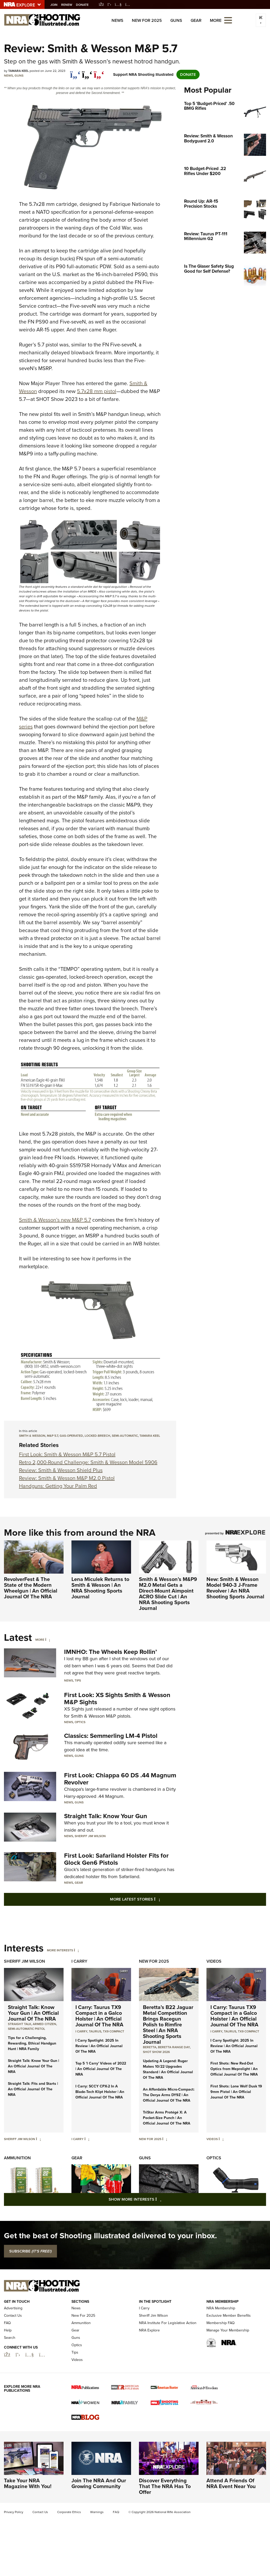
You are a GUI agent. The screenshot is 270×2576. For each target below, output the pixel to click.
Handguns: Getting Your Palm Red (58, 1486)
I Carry (79, 1961)
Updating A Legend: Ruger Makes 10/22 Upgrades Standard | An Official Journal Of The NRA (168, 2069)
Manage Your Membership (227, 2330)
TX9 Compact (113, 2031)
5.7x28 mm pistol (96, 391)
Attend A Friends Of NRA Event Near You (231, 2483)
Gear (196, 20)
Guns (176, 20)
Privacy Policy (13, 2512)
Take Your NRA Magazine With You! (27, 2483)
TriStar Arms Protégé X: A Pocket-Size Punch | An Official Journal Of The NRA (166, 2118)
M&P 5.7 (52, 1435)
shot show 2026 (156, 2052)
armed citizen (44, 2024)
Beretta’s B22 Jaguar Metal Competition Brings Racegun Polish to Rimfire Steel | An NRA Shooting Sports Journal (168, 2024)
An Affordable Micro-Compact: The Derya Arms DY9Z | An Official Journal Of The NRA (169, 2095)
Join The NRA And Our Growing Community (98, 2483)
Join (56, 4)
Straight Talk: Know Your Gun (105, 1816)
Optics (80, 1722)
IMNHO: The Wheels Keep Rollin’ (110, 1652)
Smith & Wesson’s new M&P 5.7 (55, 1220)
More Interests (60, 1950)
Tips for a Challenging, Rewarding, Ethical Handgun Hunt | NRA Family (32, 2043)
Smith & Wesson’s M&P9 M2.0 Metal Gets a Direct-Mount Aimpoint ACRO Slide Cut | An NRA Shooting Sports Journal (168, 1593)
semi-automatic (125, 1435)
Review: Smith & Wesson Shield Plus (61, 1470)
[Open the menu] (228, 20)
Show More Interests (163, 2199)
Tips (78, 1680)
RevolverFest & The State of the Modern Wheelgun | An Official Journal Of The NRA (30, 1587)
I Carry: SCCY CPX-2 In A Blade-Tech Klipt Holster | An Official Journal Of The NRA (99, 2091)
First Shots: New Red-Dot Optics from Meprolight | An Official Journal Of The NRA (234, 2069)
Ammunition (17, 2158)
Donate (85, 4)
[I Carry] (86, 2139)
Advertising (13, 2308)
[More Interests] (76, 1950)
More (39, 1639)
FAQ (7, 2323)
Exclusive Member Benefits (228, 2315)
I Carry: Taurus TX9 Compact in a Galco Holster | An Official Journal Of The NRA (99, 2015)
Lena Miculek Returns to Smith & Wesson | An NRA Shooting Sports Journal (100, 1587)
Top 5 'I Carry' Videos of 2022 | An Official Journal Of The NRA (100, 2069)
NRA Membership (220, 2308)
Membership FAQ (220, 2323)
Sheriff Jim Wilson (90, 1836)
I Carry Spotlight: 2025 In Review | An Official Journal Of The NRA (99, 2046)
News (117, 20)
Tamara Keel (149, 1435)
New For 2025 (147, 20)
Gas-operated (71, 1435)
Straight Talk (19, 2024)
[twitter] (87, 71)
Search (9, 2337)
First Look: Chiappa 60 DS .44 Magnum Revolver (120, 1779)
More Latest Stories (156, 1899)
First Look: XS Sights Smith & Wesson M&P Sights (117, 1698)
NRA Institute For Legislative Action (167, 2323)
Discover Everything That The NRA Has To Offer (165, 2486)
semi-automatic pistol (26, 2028)
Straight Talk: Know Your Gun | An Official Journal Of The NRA (33, 2013)
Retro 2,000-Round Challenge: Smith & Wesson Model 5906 (88, 1462)
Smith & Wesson (32, 1435)
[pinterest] (99, 71)
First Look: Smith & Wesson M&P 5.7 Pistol (67, 1454)
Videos (213, 1961)
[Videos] (221, 2139)
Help (8, 2330)
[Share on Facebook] (75, 71)
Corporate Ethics (69, 2512)
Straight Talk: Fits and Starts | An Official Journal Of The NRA (33, 2089)
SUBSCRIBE (30, 2251)
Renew (69, 4)
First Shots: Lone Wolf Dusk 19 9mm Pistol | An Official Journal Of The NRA (236, 2091)
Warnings (97, 2512)
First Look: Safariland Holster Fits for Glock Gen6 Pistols (116, 1859)
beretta (149, 2047)
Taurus (95, 2031)
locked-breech (97, 1435)
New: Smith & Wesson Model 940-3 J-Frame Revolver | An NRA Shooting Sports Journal (235, 1587)
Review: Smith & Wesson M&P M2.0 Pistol (67, 1478)
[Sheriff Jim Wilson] (38, 2139)
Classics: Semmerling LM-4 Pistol (110, 1735)
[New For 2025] (164, 2139)
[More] (47, 1639)
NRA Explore (149, 2330)
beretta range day (174, 2047)
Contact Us (13, 2315)
